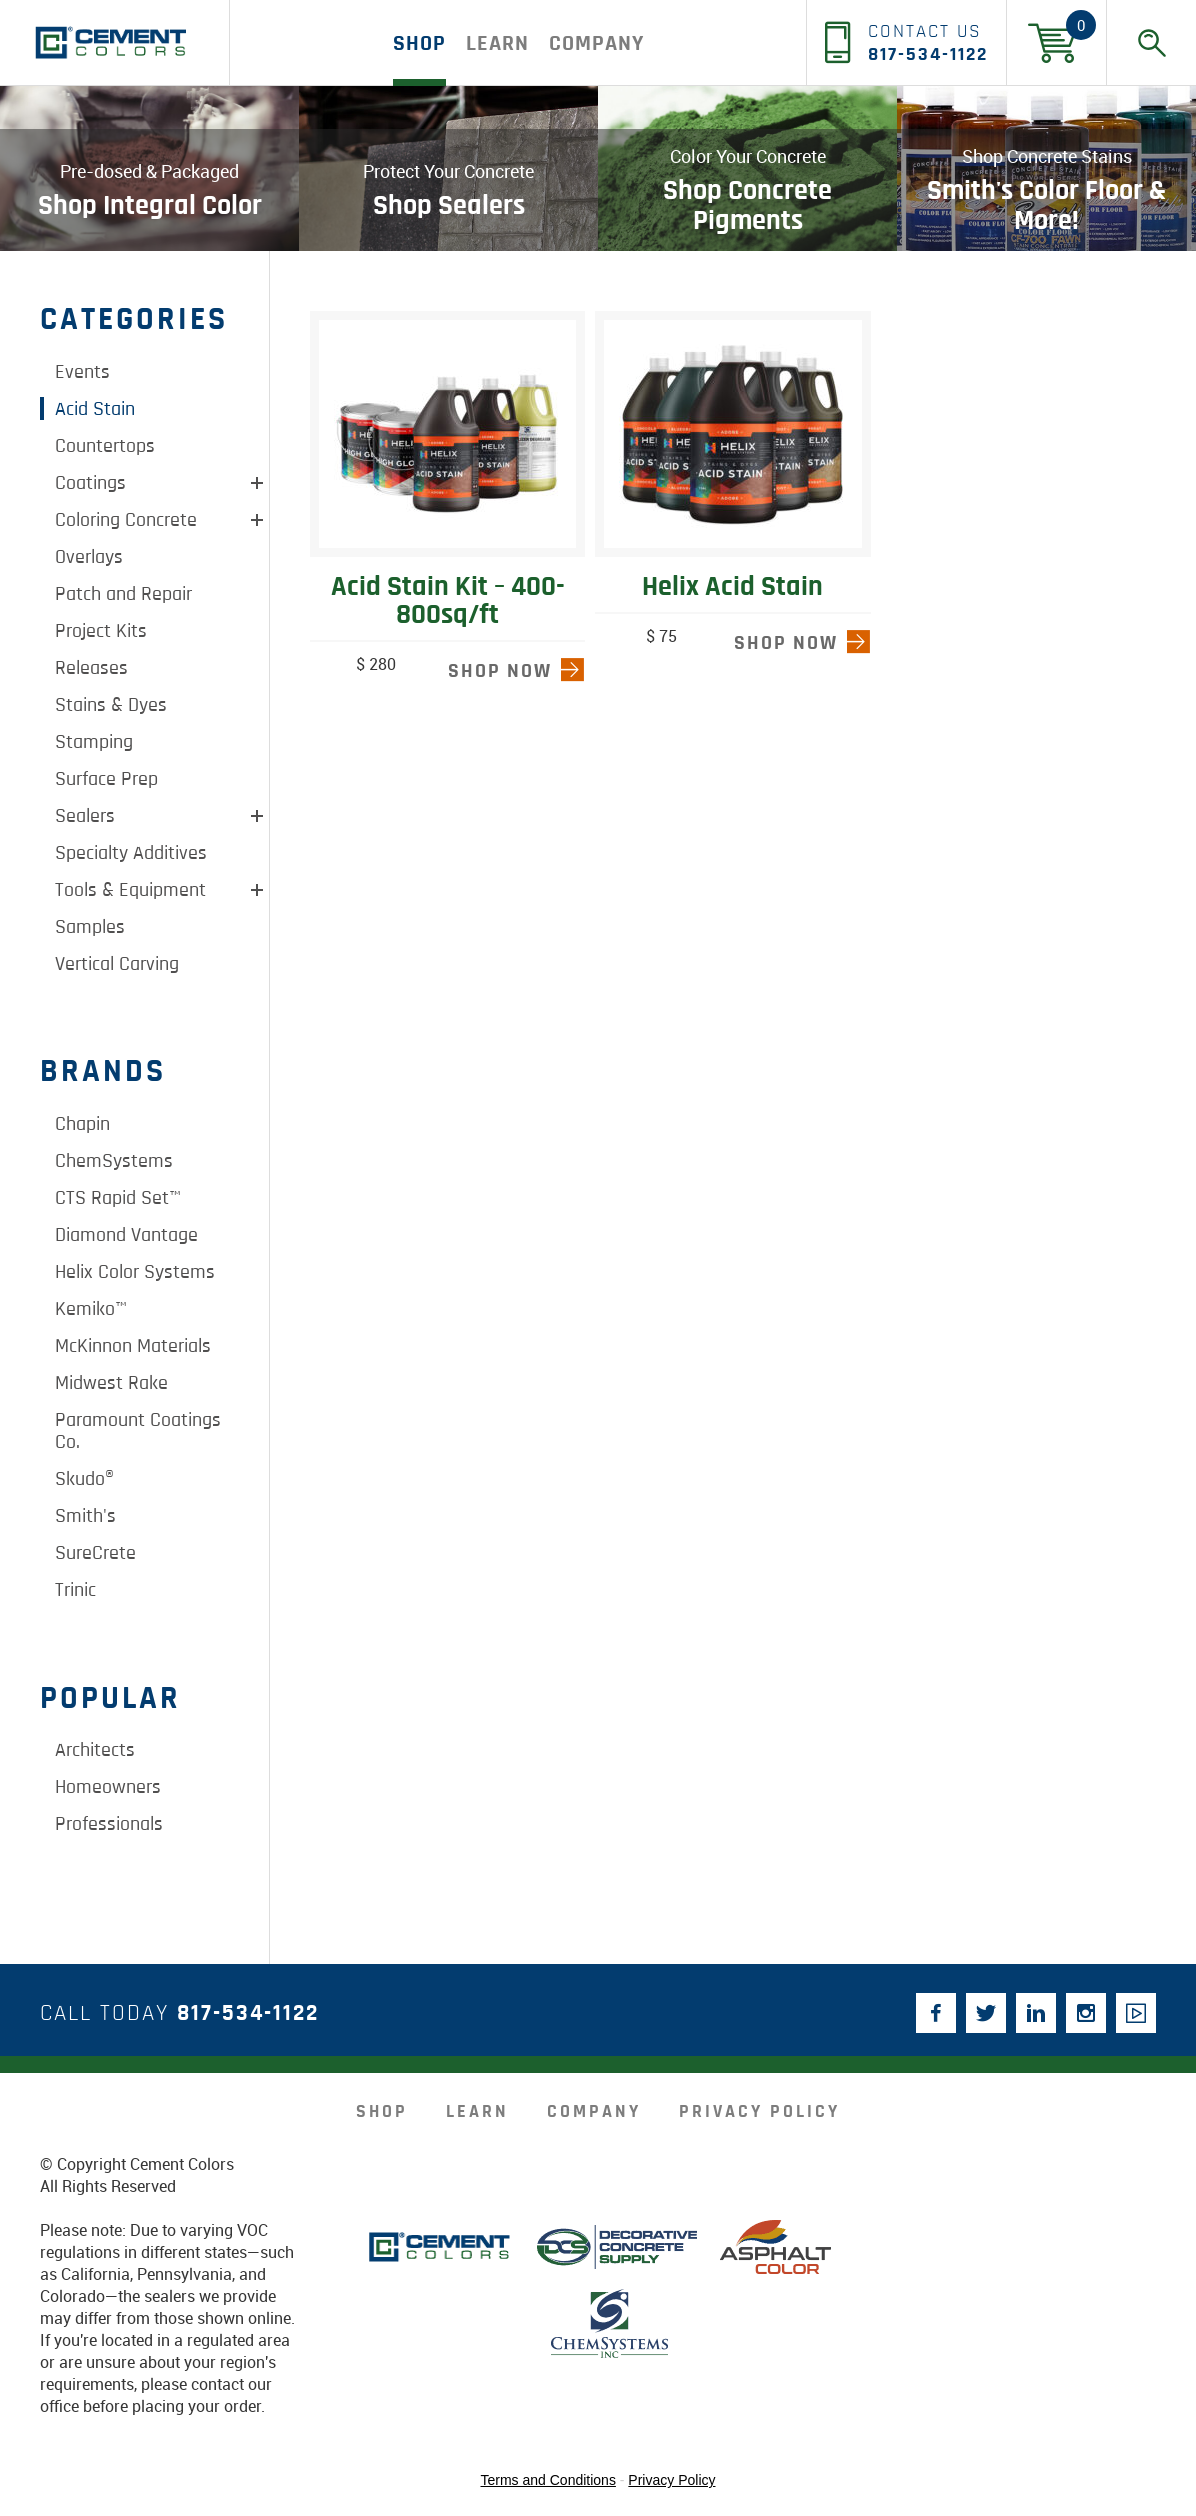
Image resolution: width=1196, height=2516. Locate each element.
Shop (419, 43)
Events (82, 372)
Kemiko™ (91, 1309)
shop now (500, 671)
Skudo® (84, 1479)
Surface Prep (106, 779)
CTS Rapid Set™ (118, 1198)
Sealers (85, 816)
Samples (90, 927)
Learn (497, 43)
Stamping (94, 742)
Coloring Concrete (126, 520)
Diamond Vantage (126, 1235)
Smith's (85, 1516)
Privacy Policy (759, 2112)
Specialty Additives (131, 853)
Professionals (109, 1824)
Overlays (89, 557)
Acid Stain (95, 409)
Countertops (105, 446)
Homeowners (108, 1787)
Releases (91, 668)
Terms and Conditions (548, 2480)
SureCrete (95, 1553)
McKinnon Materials (133, 1346)
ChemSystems (114, 1161)
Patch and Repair (123, 594)
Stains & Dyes (111, 705)
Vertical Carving (117, 964)
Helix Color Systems (135, 1272)
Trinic (75, 1590)
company (596, 43)
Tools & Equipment (130, 890)
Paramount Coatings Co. (138, 1431)
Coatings (90, 483)
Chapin (82, 1124)
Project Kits (101, 631)
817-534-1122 (248, 2013)
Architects (95, 1750)
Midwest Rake (111, 1383)
